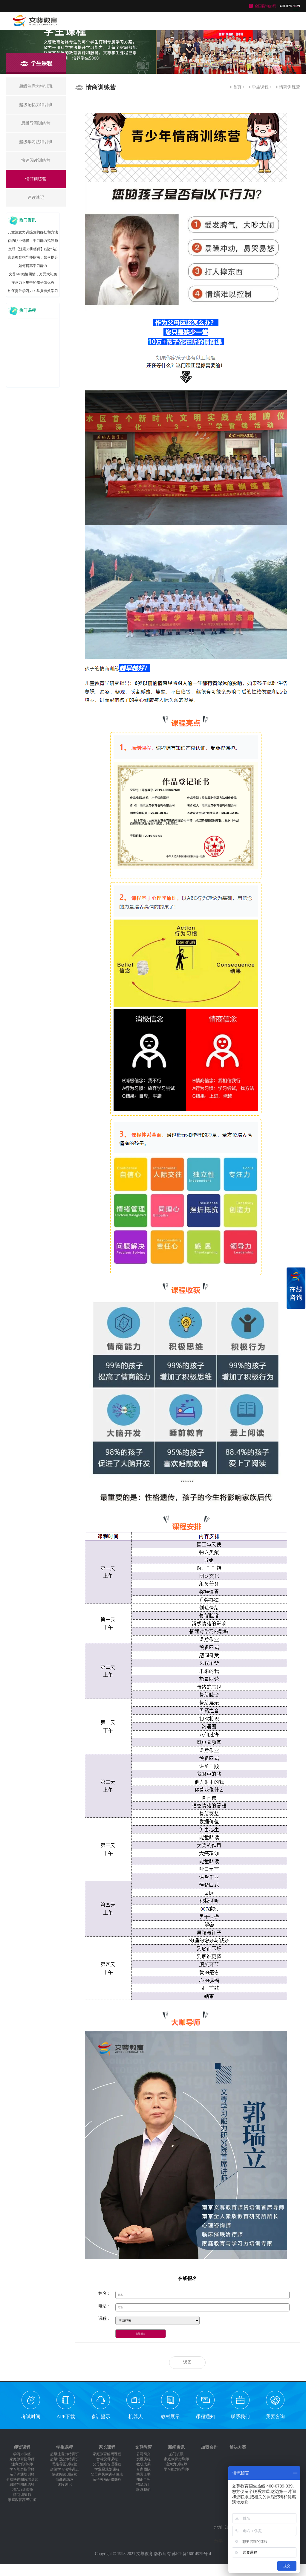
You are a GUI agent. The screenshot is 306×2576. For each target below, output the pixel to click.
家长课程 (107, 2447)
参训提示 (100, 2416)
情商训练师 (22, 2495)
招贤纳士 (143, 2484)
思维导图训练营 (64, 2464)
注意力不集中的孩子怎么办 (32, 282)
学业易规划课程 (107, 2469)
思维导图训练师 (22, 2484)
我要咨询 (275, 2416)
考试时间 (30, 2416)
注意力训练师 (22, 2464)
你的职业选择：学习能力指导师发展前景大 (33, 242)
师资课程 (22, 2447)
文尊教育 (143, 2447)
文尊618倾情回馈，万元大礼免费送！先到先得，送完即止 (33, 275)
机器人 (135, 2416)
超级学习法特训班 (64, 2469)
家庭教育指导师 (22, 2459)
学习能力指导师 (22, 2469)
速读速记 (64, 2484)
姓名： (104, 2293)
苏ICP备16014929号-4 (191, 2553)
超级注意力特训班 (64, 2454)
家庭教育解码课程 (107, 2454)
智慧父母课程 (107, 2459)
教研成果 (143, 2464)
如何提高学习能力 (33, 266)
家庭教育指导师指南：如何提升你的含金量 (33, 258)
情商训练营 (289, 87)
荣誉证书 (143, 2474)
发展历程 (143, 2459)
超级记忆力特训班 (64, 2459)
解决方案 (238, 2447)
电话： (104, 2306)
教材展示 (170, 2416)
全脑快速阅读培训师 (22, 2479)
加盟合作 (209, 2447)
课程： (104, 2318)
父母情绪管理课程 (107, 2464)
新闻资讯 (176, 2447)
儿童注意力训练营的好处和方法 (33, 232)
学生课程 (260, 87)
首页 (237, 87)
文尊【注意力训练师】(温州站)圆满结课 (32, 250)
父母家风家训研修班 (107, 2474)
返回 (187, 2362)
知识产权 (143, 2479)
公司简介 (143, 2454)
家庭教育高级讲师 (22, 2500)
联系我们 (240, 2416)
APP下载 (65, 2416)
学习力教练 (22, 2454)
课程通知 (205, 2416)
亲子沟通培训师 (22, 2474)
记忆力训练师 (22, 2490)
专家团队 (143, 2469)
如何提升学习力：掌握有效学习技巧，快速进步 (33, 292)
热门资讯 (176, 2454)
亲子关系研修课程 (107, 2479)
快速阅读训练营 (64, 2474)
